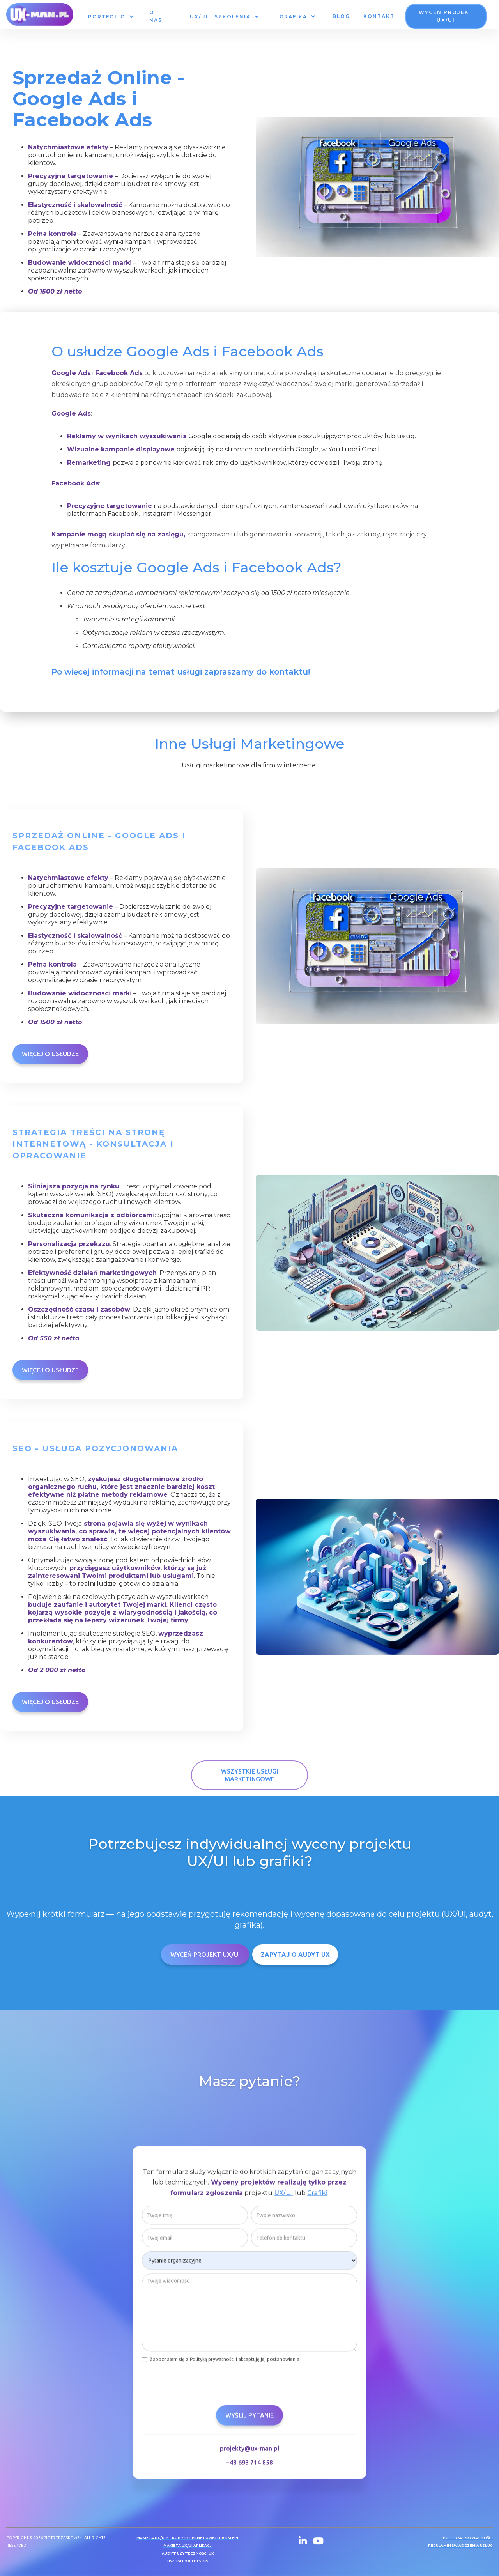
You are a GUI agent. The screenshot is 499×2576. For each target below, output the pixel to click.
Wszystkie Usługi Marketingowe (249, 1775)
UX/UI (283, 2194)
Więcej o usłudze (50, 1053)
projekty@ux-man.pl (250, 2450)
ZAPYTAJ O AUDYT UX (295, 1954)
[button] (111, 16)
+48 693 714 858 (249, 2464)
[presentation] (201, 2382)
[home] (39, 14)
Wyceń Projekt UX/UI (205, 1954)
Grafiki (317, 2194)
